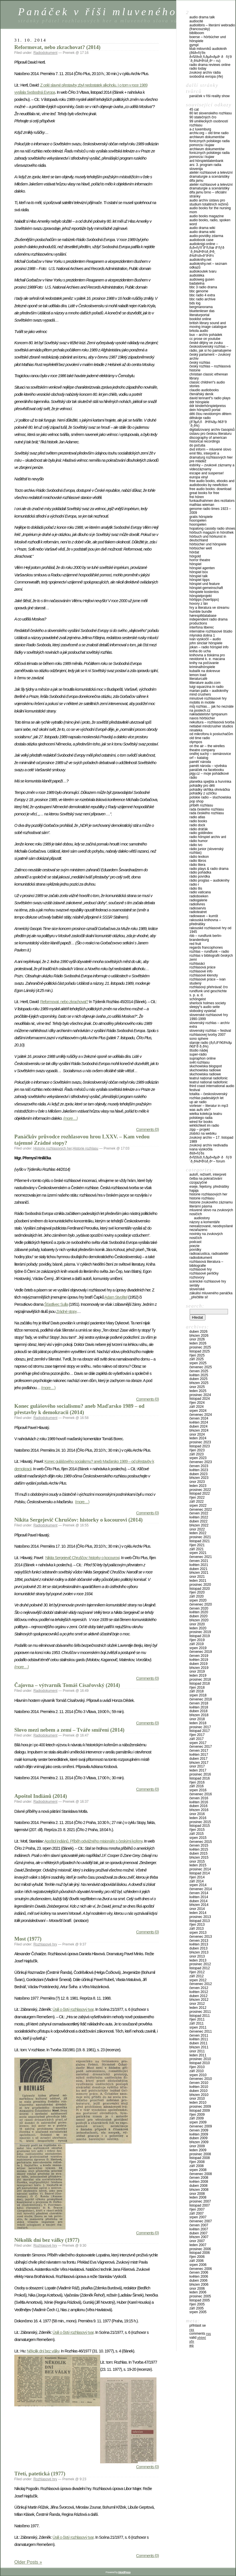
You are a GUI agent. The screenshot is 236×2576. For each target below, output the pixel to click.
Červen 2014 (198, 1893)
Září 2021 (196, 1549)
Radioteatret (198, 912)
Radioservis (197, 908)
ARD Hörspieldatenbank (206, 161)
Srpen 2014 (198, 1885)
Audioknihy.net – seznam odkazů (208, 266)
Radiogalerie (198, 900)
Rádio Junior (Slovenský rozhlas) (206, 851)
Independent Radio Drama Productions (208, 621)
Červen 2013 (198, 1941)
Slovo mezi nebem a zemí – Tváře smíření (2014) (69, 1730)
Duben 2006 (198, 2281)
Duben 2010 (198, 2091)
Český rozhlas (199, 363)
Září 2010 (196, 2071)
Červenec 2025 (200, 1367)
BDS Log (195, 303)
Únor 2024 (197, 1434)
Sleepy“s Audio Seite (204, 1007)
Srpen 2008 (198, 2170)
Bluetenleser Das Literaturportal (202, 313)
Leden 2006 (197, 2292)
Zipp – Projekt (199, 1130)
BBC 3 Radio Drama (203, 287)
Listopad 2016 (199, 1778)
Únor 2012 (197, 2004)
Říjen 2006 (197, 2257)
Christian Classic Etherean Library (208, 376)
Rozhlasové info (201, 971)
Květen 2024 (198, 1422)
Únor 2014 (197, 1909)
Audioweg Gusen (201, 279)
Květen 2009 (198, 2134)
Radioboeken (198, 896)
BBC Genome (198, 291)
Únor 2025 (197, 1387)
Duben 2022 (198, 1521)
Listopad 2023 (199, 1446)
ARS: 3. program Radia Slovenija (205, 167)
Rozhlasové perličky (204, 1273)
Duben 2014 (198, 1901)
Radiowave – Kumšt (203, 916)
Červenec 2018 (200, 1699)
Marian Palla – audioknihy (208, 691)
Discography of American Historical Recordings (208, 440)
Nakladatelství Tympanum (208, 714)
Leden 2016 (197, 1818)
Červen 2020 (198, 1608)
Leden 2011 (197, 2055)
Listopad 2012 (199, 1968)
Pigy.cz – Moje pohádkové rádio (209, 776)
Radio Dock (197, 825)
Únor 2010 (197, 2099)
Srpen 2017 (198, 1743)
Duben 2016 (198, 1806)
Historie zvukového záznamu (211, 1202)
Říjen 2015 (197, 1830)
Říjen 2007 (197, 2209)
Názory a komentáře (204, 1222)
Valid (197, 2338)
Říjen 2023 (197, 1450)
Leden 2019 (197, 1675)
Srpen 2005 (198, 2312)
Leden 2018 (197, 1723)
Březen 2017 (199, 1763)
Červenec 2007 (200, 2221)
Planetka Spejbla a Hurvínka (210, 782)
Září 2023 (196, 1454)
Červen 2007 (198, 2225)
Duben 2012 (198, 1996)
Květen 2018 (198, 1707)
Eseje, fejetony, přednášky (209, 1187)
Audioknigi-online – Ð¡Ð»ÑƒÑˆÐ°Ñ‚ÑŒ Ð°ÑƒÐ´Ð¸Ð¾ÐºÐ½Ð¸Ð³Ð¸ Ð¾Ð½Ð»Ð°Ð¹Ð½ (206, 250)
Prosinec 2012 (200, 1964)
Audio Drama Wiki (202, 228)
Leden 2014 (197, 1913)
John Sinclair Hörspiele (205, 643)
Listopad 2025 (199, 1351)
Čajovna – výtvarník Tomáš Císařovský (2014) (67, 1685)
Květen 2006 (198, 2276)
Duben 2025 (198, 1379)
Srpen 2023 (198, 1458)
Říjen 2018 (197, 1688)
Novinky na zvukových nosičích (206, 1236)
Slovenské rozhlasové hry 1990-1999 (208, 1017)
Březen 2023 (199, 1478)
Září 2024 (196, 1407)
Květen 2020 (198, 1612)
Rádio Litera (197, 865)
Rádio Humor (198, 841)
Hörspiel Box (198, 572)
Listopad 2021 (199, 1541)
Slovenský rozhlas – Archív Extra (209, 1025)
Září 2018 (196, 1691)
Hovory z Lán (198, 604)
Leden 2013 (197, 1960)
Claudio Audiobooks (204, 390)
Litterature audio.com (205, 683)
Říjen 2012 (197, 1972)
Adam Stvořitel (115, 1297)
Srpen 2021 (198, 1553)
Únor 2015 (197, 1861)
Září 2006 (196, 2261)
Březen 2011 (199, 2047)
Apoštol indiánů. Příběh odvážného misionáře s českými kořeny (93, 1841)
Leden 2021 (197, 1581)
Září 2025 (196, 1359)
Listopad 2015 (199, 1826)
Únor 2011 (197, 2051)
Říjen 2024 (197, 1403)
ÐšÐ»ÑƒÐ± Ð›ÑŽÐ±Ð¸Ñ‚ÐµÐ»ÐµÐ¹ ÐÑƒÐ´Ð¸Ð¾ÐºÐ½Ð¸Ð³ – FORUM (210, 1157)
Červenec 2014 (200, 1889)
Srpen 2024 (198, 1411)
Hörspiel (195, 564)
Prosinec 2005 (200, 2296)
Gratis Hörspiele (201, 517)
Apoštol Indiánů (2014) (40, 1796)
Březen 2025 (199, 1383)
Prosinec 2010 (200, 2059)
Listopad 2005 (199, 2300)
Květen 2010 (198, 2087)
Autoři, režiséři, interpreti (207, 1174)
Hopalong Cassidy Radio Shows (212, 528)
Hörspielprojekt (200, 596)
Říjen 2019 (197, 1640)
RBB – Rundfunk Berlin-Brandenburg (205, 938)
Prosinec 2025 (200, 1347)
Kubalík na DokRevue (204, 671)
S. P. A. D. (196, 995)
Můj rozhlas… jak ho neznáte (211, 706)
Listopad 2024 (199, 1399)
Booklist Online (200, 319)
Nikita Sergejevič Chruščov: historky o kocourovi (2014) (78, 1520)
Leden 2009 (197, 2150)
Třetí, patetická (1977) (39, 2474)
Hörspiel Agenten (202, 568)
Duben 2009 (198, 2138)
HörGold (195, 556)
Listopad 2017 (199, 1731)
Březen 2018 (199, 1715)
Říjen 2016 (197, 1782)
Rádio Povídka (199, 876)
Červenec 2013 (200, 1937)
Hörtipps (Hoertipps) (204, 600)
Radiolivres (197, 904)
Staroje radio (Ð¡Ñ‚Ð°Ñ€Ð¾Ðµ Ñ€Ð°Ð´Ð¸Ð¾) (210, 1045)
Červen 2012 (198, 1988)
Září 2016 (196, 1786)
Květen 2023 (198, 1470)
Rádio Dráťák (198, 829)
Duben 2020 (198, 1616)
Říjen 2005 (197, 2304)
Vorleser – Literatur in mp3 (208, 1106)
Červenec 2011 (200, 2031)
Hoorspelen (197, 520)
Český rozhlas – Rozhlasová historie (210, 368)
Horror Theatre (199, 560)
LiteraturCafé (198, 679)
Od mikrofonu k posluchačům (211, 734)
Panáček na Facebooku (206, 770)
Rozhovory (197, 1277)
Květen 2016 (198, 1802)
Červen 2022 (198, 1513)
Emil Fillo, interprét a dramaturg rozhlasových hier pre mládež (211, 457)
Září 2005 (196, 2308)
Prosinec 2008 (200, 2154)
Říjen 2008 (197, 2162)
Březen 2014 (199, 1905)
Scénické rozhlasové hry (207, 1281)
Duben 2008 (198, 2186)
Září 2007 (196, 2213)
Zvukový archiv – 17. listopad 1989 (211, 1140)
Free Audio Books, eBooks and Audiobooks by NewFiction (211, 483)
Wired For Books (201, 1122)
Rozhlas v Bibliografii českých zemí (211, 958)
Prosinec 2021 (200, 1537)
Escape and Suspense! (206, 473)
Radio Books (198, 821)
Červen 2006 (198, 2272)
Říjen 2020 (197, 1592)
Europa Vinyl (198, 477)
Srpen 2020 (198, 1600)
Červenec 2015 (200, 1842)
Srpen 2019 (198, 1648)
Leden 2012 (197, 2008)
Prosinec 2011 (200, 2012)
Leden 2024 (197, 1438)
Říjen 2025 (197, 1355)
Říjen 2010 (197, 2067)
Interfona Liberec (201, 627)
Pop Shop (196, 801)
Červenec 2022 (200, 1510)
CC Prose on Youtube (204, 339)
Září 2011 (196, 2023)
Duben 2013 (198, 1948)
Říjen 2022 (197, 1498)
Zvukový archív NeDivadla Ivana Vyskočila (208, 1147)
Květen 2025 (198, 1375)
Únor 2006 (197, 2289)
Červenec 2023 (200, 1462)
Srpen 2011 (198, 2027)
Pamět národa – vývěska (208, 766)
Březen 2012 (199, 2000)
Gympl (194, 45)
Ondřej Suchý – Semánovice (210, 754)
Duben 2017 (198, 1759)
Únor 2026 (197, 1339)
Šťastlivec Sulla (56, 1304)
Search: (195, 1306)
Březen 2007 (199, 2237)
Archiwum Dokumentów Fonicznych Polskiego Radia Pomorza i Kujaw (209, 141)
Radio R (194, 884)
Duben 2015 (198, 1853)
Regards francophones (206, 948)
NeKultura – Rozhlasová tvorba (211, 722)
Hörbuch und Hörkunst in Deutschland (207, 539)
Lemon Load (197, 675)
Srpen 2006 (198, 2265)
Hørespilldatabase (203, 616)
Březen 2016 (199, 1810)
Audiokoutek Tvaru (203, 271)
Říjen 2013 (197, 1925)
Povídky (195, 1250)
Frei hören (196, 497)
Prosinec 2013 (200, 1917)
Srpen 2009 (198, 2122)
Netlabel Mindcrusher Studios (211, 726)
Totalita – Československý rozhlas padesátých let (208, 1096)
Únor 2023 (197, 1482)
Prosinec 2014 (200, 1869)
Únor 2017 (197, 1766)
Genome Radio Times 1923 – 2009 (210, 511)
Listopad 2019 (199, 1636)
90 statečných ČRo (202, 117)
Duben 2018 (198, 1711)
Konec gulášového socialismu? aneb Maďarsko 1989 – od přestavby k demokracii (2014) (79, 1409)
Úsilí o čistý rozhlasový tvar (73, 2009)
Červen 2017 (198, 1751)
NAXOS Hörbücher (202, 718)
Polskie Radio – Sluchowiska (210, 797)
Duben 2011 (198, 2043)
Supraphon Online (202, 1058)
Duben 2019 (198, 1664)
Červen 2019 (198, 1656)
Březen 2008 (199, 2190)
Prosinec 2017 (200, 1727)
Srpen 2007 (198, 2217)
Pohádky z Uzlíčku (203, 793)
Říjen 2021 (197, 1545)
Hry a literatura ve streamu (209, 608)
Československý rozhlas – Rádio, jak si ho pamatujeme (210, 348)
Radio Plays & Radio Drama (209, 869)
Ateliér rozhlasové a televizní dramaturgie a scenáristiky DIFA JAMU (211, 177)
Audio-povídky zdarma (206, 236)
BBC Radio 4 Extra (202, 295)
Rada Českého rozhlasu (206, 809)
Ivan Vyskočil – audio (205, 639)
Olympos (195, 742)
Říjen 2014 (197, 1877)
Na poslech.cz (199, 710)
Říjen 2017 (197, 1735)
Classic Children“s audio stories (207, 384)
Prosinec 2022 (200, 1490)
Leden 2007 (197, 2245)
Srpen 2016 (198, 1790)
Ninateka (195, 730)
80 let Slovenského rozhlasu (210, 113)
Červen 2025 (198, 1371)
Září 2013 (196, 1929)
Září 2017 (196, 1739)
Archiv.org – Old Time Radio (209, 133)
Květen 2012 (198, 1992)
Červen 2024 (198, 1418)
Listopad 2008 (199, 2158)
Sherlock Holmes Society (207, 1003)
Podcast (195, 1242)
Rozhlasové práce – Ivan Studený (207, 981)
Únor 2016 (197, 1814)
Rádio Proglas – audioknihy (209, 880)
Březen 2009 (199, 2142)
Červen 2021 (198, 1561)
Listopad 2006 (199, 2253)
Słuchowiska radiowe (205, 1070)
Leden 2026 (197, 1343)
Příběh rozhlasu (201, 805)
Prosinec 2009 (200, 2107)
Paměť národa (200, 762)
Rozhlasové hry (45, 1944)
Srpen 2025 (198, 1363)
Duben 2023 (198, 1474)
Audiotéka (196, 275)
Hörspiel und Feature (204, 584)
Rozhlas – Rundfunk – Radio (209, 952)
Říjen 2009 (197, 2115)
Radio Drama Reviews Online (209, 65)
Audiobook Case (201, 240)
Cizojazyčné (198, 1183)
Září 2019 (196, 1644)
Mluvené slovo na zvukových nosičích (211, 1212)
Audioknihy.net (200, 260)
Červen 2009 (198, 2130)
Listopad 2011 (199, 2016)
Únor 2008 (197, 2194)
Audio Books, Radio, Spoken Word (209, 222)
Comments (200, 2334)
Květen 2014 (198, 1897)
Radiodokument (45, 53)
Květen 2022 (198, 1517)
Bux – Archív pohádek (205, 335)
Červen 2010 (198, 2083)
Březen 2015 (199, 1857)
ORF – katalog (198, 758)
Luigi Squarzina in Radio (206, 687)
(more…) (70, 1118)
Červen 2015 (198, 1845)
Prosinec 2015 (200, 1822)
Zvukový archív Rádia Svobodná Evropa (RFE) (206, 75)
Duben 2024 (198, 1426)
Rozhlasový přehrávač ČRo (208, 987)
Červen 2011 (198, 2035)
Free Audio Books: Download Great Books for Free (210, 491)
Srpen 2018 (198, 1695)
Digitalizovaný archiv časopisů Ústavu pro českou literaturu (212, 432)
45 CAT (194, 109)
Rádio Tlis (195, 888)
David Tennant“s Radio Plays (209, 398)
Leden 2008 (197, 2197)
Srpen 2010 (198, 2075)
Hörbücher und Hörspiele (207, 544)
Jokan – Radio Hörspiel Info (209, 647)
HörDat (194, 552)
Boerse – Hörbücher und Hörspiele (207, 39)
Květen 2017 (198, 1755)
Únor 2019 (197, 1671)
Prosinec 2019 (200, 1632)
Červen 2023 (198, 1466)
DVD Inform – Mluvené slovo (210, 449)
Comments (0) (147, 1129)
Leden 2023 (197, 1486)
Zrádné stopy (66, 1311)
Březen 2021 (199, 1573)
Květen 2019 (198, 1660)
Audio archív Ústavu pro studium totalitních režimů (208, 202)
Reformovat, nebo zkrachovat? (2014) (57, 47)
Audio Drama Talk (202, 17)
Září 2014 (196, 1881)
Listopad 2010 (199, 2063)
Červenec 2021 (200, 1557)
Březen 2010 (199, 2095)
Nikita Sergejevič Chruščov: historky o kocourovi (82, 1557)
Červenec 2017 (200, 1747)
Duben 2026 (198, 1332)
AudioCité (196, 21)
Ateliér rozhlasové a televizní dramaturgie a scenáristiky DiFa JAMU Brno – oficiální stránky (211, 190)
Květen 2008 (198, 2182)
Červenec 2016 (200, 1794)
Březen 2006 (199, 2285)
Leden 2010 (197, 2103)
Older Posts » (28, 2562)
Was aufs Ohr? (200, 1110)
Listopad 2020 (199, 1589)
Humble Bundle (200, 612)
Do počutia (197, 445)
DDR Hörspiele (199, 402)
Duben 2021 (198, 1569)
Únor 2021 (197, 1577)
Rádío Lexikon (199, 857)
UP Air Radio (198, 1102)
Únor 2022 (197, 1529)
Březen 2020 (199, 1620)
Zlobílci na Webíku (203, 1134)
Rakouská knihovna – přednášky (205, 922)
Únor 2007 (197, 2241)
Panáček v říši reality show (209, 96)
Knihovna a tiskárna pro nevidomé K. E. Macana (207, 657)
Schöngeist (197, 999)
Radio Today (197, 68)
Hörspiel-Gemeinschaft (206, 588)
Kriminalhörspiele (202, 667)
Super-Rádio (198, 1054)
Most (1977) (27, 1939)
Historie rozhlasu (85, 1148)
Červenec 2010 (200, 2079)
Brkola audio (198, 331)
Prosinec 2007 (200, 2201)
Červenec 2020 (200, 1604)
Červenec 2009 (200, 2126)
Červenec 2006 (200, 2269)
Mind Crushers (200, 694)
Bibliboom (196, 33)
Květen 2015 (198, 1849)
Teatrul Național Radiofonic (208, 1078)
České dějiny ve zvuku (206, 343)
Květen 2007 (198, 2229)
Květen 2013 (198, 1944)
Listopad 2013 (199, 1921)
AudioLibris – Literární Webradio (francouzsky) (212, 27)
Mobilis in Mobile (202, 702)
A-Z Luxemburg (200, 129)
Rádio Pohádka (200, 872)
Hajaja (194, 1191)
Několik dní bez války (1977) (47, 2240)
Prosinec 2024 (200, 1395)
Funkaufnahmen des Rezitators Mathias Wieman (212, 503)
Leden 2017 (197, 1770)
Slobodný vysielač (202, 1011)
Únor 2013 (197, 1956)
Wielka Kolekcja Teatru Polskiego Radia (205, 1116)
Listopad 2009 (199, 2111)
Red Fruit (195, 944)
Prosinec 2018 (200, 1679)
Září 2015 (196, 1834)
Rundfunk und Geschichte (208, 991)
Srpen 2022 (198, 1506)
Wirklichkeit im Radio (204, 1125)
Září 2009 (196, 2118)
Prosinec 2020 (200, 1585)
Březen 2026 (199, 1336)
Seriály (194, 1285)
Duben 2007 (198, 2233)
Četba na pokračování (205, 1179)
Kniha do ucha (200, 651)
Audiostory (202, 1218)
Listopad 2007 (199, 2205)
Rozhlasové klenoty (203, 975)
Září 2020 (196, 1596)
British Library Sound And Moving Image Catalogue (208, 325)
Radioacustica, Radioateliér (209, 1254)
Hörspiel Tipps (199, 580)
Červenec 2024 (200, 1415)
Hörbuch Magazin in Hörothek (211, 533)
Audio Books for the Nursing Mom (210, 210)
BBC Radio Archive (202, 299)
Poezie (194, 1246)
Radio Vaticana (200, 892)
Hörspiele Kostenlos (204, 592)
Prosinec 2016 (200, 1774)
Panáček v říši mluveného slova (116, 11)
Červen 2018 (198, 1703)
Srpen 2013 (198, 1933)
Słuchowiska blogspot (205, 1066)
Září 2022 (196, 1502)
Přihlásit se (197, 2326)
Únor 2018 (197, 1719)
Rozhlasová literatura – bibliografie (206, 1264)
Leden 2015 (197, 1865)
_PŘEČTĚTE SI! (198, 1297)
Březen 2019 (199, 1668)
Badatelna (197, 283)
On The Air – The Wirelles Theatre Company (207, 748)
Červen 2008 (198, 2178)
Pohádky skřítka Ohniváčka (209, 790)
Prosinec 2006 (200, 2249)
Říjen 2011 (197, 2019)
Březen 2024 (199, 1430)
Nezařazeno (198, 1230)
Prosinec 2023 (200, 1442)
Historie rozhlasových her (52, 1148)
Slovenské (197, 1289)
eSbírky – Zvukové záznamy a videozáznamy (211, 467)
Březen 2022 (199, 1525)
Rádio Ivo (195, 845)
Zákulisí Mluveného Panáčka (211, 1293)
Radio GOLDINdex (201, 833)
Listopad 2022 (199, 1493)
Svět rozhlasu (199, 1062)
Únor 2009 (197, 2146)
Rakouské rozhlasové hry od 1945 (210, 930)
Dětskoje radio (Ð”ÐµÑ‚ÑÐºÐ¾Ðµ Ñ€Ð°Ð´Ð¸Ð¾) (208, 422)
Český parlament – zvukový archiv (210, 357)
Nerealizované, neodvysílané (211, 1226)
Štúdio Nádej (198, 1050)
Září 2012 (196, 1976)
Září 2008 (196, 2166)
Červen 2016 (198, 1798)
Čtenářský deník (201, 394)
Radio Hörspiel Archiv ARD (207, 837)
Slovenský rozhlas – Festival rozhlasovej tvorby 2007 (210, 1033)
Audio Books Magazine (206, 216)
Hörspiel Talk (198, 576)
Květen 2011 (198, 2039)
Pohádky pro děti (202, 786)
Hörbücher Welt (200, 548)
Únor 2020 (197, 1624)
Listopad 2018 (199, 1684)
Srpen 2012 (198, 1980)
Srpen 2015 (198, 1838)
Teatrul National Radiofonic (208, 1082)
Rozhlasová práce (202, 967)
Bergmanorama (201, 307)
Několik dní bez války (43, 2351)
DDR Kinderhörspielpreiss (207, 406)
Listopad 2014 (199, 1873)
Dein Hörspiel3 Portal (204, 410)
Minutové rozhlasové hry (208, 698)
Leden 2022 (197, 1533)
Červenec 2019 (200, 1652)
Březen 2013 (199, 1952)
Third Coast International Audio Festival (211, 1088)
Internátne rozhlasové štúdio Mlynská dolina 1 (210, 633)
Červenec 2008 (200, 2174)
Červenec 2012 (200, 1984)
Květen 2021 (198, 1565)
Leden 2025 (197, 1391)
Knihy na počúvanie (204, 663)
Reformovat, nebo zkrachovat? (64, 1001)
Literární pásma (200, 1206)
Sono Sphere (198, 1039)
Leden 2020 (197, 1628)
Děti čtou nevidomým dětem (210, 414)
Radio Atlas (197, 817)
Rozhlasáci (197, 964)
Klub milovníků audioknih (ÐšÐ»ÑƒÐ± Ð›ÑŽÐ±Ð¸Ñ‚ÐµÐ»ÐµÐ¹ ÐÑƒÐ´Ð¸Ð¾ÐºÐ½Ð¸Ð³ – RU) (210, 54)
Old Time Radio (199, 738)
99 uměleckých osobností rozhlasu (208, 123)
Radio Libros (197, 861)
